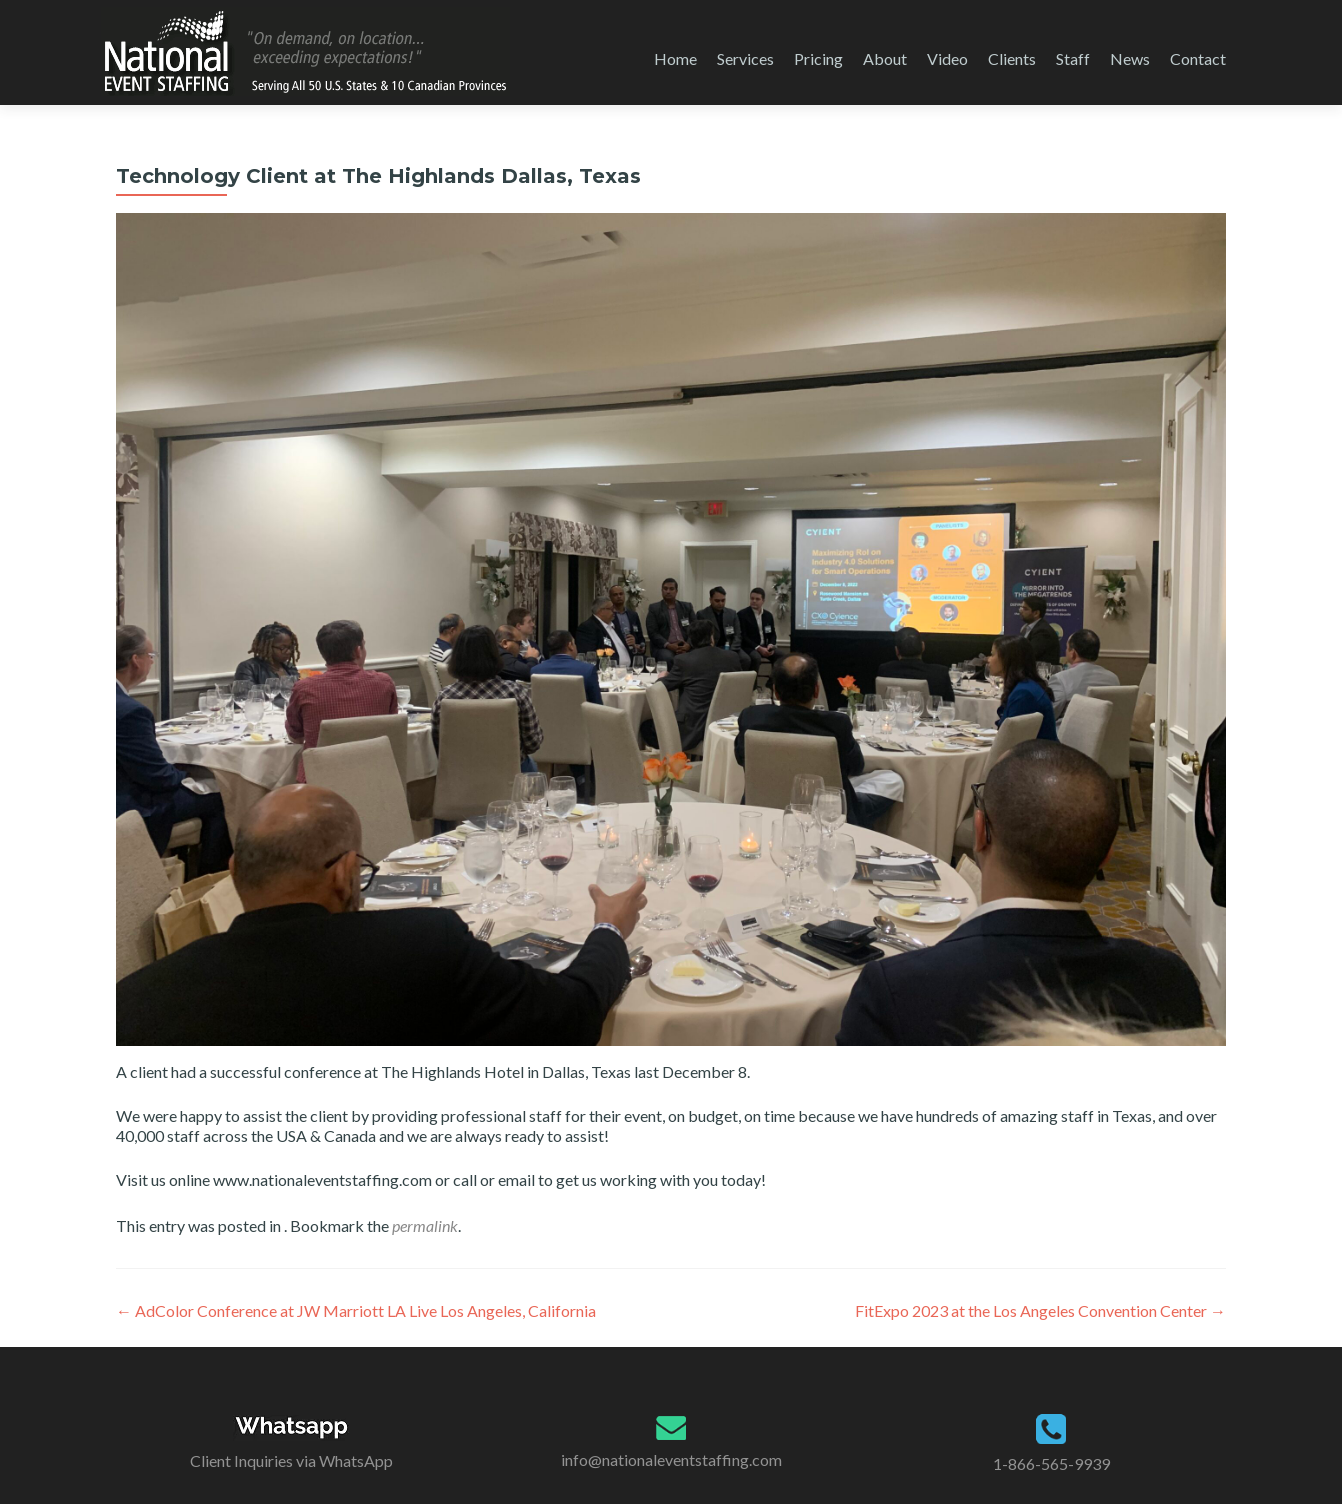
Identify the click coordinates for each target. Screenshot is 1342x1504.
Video (947, 58)
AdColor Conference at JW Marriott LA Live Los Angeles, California (356, 1310)
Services (745, 58)
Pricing (818, 58)
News (1130, 58)
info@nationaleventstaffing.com (671, 1459)
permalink (425, 1225)
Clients (1012, 58)
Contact (1198, 58)
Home (675, 58)
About (885, 58)
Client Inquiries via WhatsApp (291, 1460)
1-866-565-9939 (1051, 1463)
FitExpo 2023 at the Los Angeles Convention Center (1040, 1310)
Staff (1073, 58)
